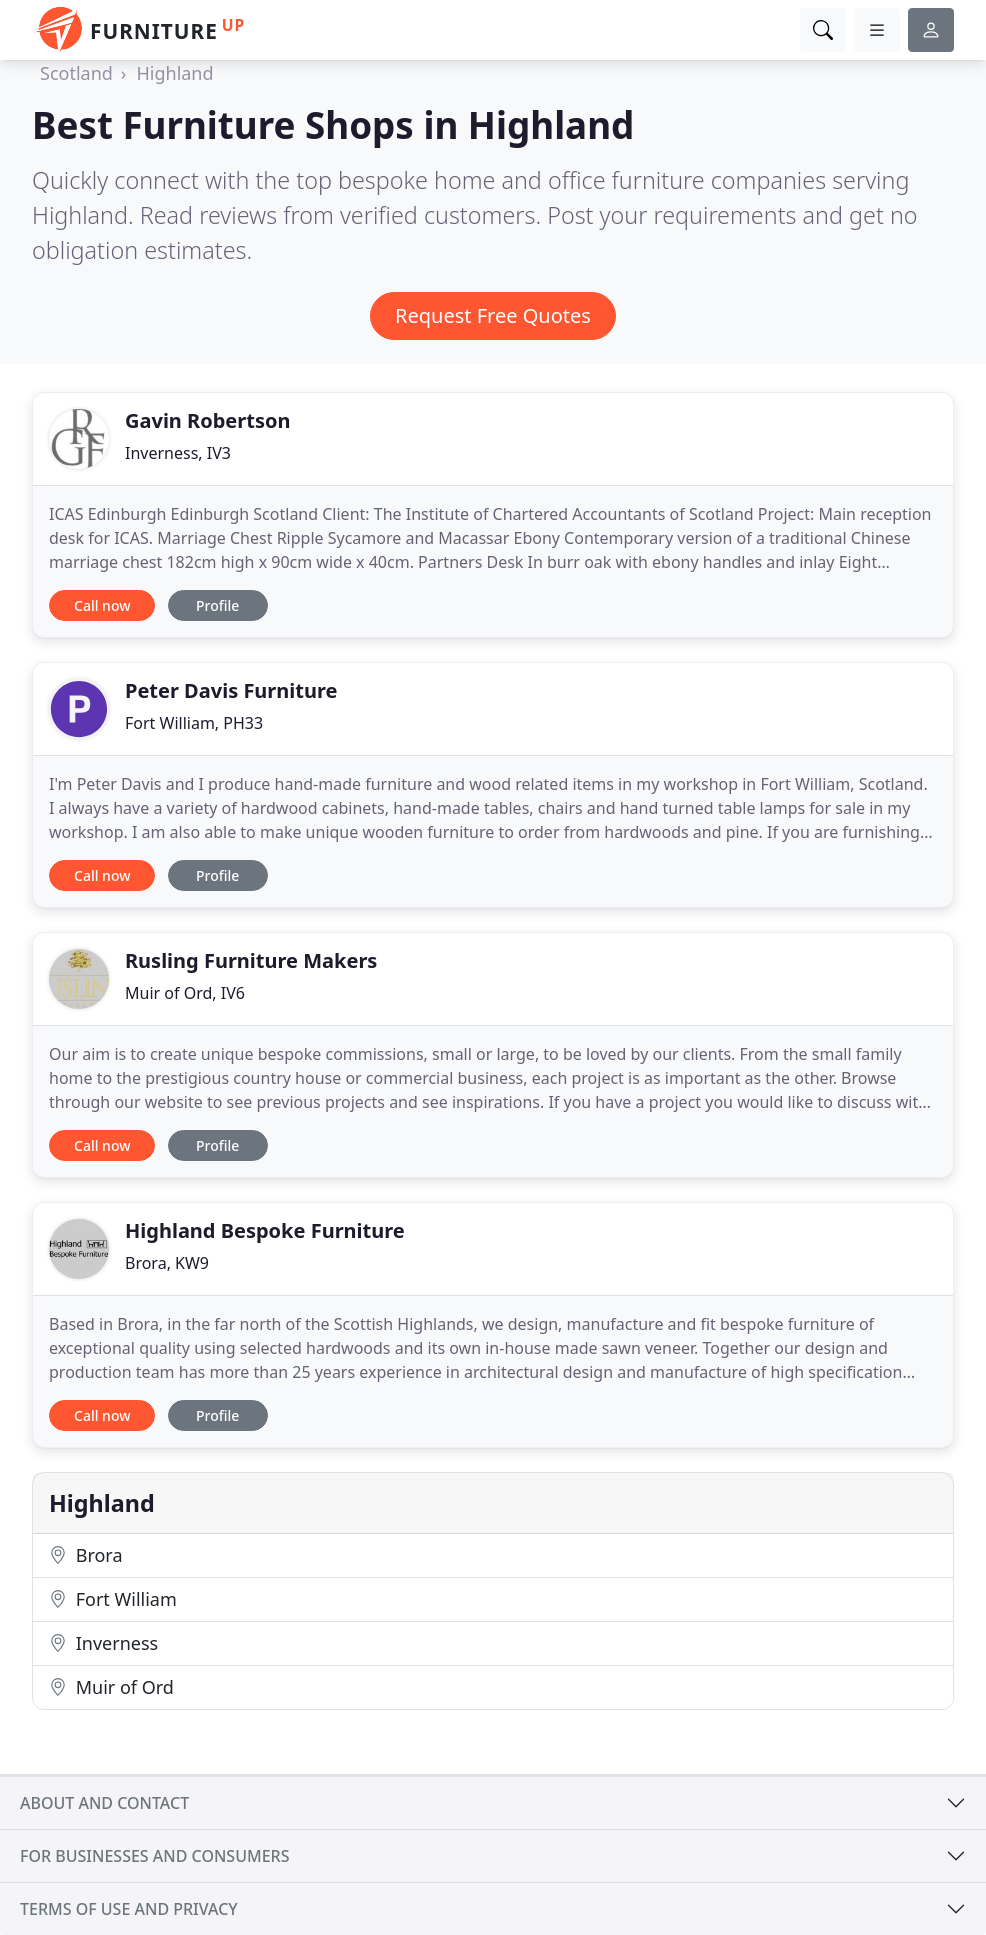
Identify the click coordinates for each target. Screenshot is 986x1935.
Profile (217, 605)
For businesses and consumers (154, 1856)
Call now (102, 605)
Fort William (113, 1599)
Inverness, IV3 (178, 453)
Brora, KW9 (167, 1263)
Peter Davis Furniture (231, 690)
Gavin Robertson (207, 420)
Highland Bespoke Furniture (265, 1230)
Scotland (76, 73)
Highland (174, 73)
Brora (86, 1555)
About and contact (104, 1803)
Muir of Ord (111, 1687)
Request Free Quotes (493, 315)
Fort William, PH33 (194, 723)
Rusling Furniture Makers (251, 960)
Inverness (103, 1643)
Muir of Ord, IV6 (185, 993)
